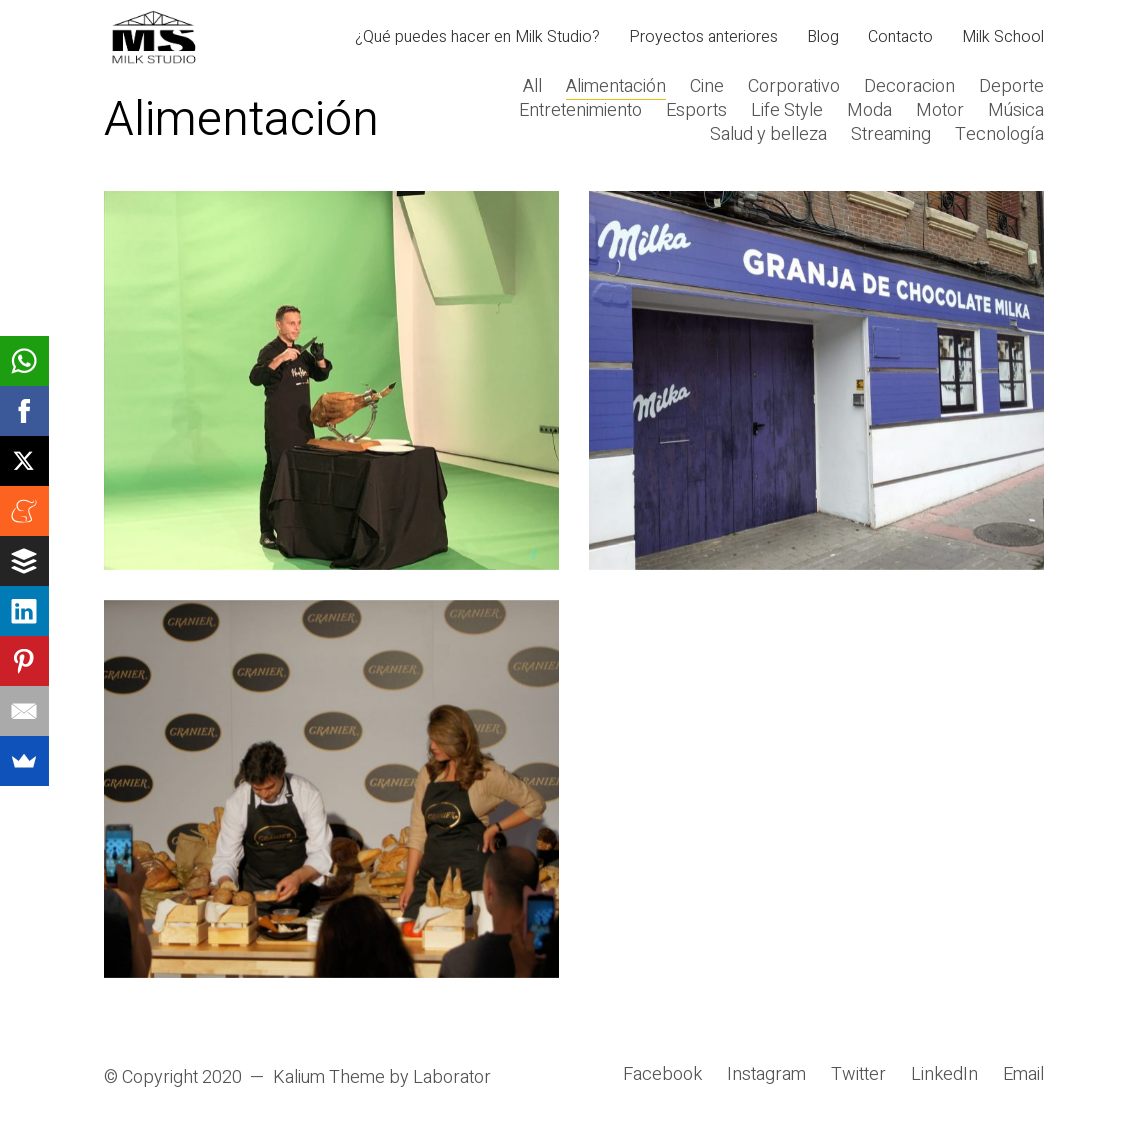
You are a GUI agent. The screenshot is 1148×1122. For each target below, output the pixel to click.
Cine (707, 87)
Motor (940, 111)
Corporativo (794, 87)
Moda (869, 111)
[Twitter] (858, 1075)
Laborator (452, 1078)
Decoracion (909, 87)
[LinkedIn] (944, 1075)
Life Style (787, 111)
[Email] (1023, 1075)
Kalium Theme (329, 1078)
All (532, 87)
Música (1016, 111)
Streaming (891, 135)
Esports (696, 111)
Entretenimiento (580, 111)
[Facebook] (662, 1075)
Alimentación (616, 87)
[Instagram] (766, 1075)
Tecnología (999, 135)
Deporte (1011, 87)
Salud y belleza (768, 135)
